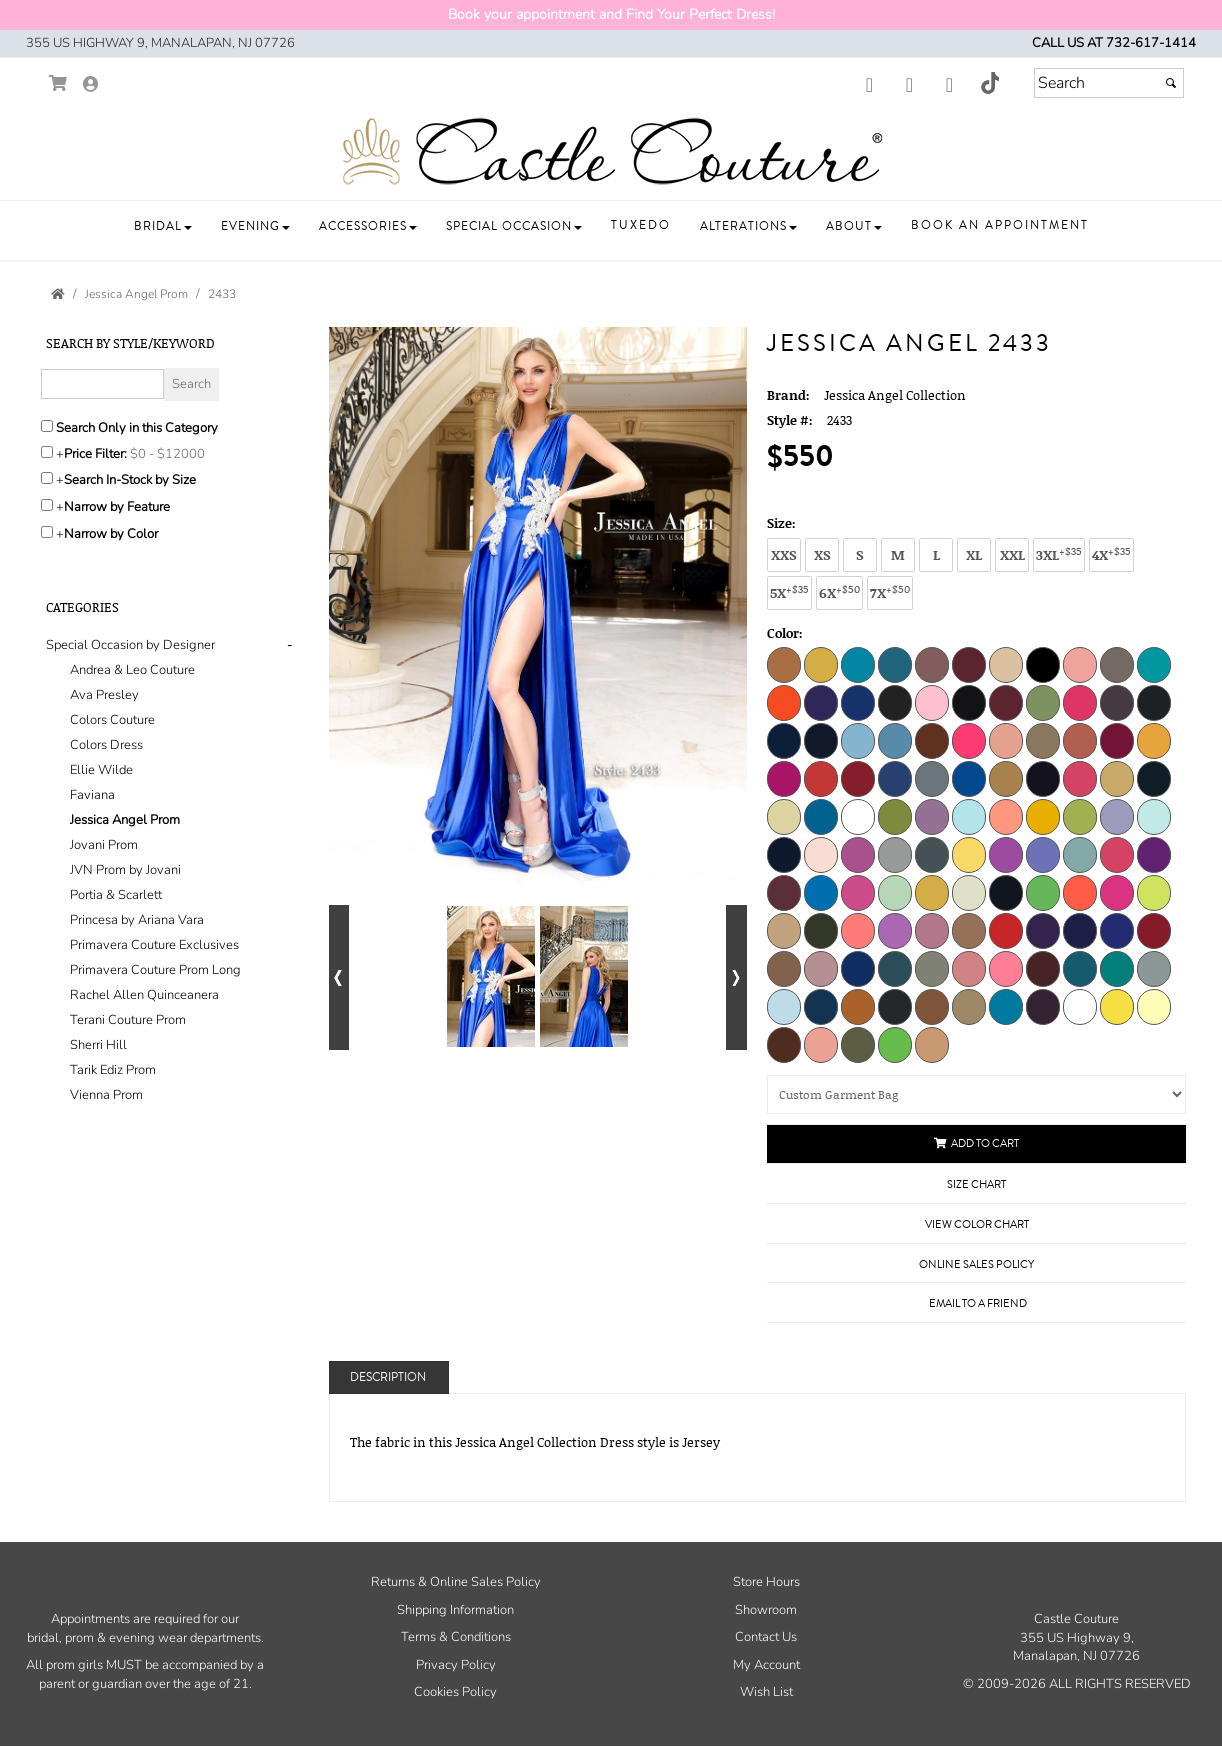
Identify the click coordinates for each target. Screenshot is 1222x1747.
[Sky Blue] (784, 1006)
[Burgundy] (969, 702)
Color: (785, 633)
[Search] (1109, 83)
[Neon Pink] (1117, 892)
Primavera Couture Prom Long (155, 970)
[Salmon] (1006, 968)
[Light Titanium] (932, 854)
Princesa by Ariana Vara (137, 920)
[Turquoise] (1006, 1006)
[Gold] (1117, 778)
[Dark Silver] (932, 778)
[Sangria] (1043, 968)
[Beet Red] (969, 664)
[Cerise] (1080, 702)
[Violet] (1043, 1006)
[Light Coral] (1006, 816)
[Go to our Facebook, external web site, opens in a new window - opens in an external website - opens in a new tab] (869, 86)
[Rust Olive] (932, 968)
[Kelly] (858, 816)
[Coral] (969, 740)
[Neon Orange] (1080, 892)
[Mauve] (784, 892)
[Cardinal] (1006, 702)
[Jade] (821, 816)
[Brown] (895, 702)
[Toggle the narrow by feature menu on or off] (47, 505)
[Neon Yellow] (1154, 892)
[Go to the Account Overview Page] (91, 85)
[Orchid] (895, 930)
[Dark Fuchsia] (1117, 740)
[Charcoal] (1154, 702)
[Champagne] (1117, 702)
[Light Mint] (1154, 816)
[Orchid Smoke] (932, 930)
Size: (781, 523)
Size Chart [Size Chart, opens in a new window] (976, 1184)
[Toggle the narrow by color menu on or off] (47, 532)
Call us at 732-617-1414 (1114, 43)
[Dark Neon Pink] (784, 778)
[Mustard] (932, 892)
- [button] (289, 645)
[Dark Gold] (1154, 740)
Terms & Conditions (456, 1637)
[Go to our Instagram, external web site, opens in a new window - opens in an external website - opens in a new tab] (909, 86)
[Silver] (1154, 968)
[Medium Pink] (858, 892)
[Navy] (1006, 892)
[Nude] (784, 930)
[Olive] (821, 930)
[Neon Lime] (1043, 892)
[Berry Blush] (821, 1044)
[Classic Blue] (784, 740)
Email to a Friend (978, 1303)
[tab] (172, 870)
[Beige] (1006, 664)
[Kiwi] (895, 816)
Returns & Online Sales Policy (456, 1582)
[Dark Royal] (895, 778)
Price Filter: (95, 454)
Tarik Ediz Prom (113, 1070)
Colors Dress (106, 745)
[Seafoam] (1080, 968)
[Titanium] (895, 1006)
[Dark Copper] (1080, 740)
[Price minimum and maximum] (170, 454)
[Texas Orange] (858, 1006)
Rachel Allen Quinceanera (144, 995)
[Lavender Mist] (932, 816)
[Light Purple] (858, 854)
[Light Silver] (895, 854)
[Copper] (932, 740)
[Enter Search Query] (102, 384)
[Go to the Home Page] (58, 294)
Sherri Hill (98, 1045)
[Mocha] (932, 1044)
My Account (766, 1665)
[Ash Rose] (932, 664)
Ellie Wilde (101, 770)
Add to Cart (976, 1143)
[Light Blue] (969, 816)
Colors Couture (112, 720)
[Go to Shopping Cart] (58, 83)
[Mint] (895, 892)
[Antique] (821, 664)
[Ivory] (784, 816)
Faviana (92, 795)
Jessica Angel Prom (125, 820)
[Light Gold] (1043, 816)
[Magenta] (1154, 854)
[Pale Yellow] (1154, 1006)
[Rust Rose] (969, 968)
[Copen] (895, 740)
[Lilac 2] (1043, 854)
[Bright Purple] (821, 702)
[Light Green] (1080, 816)
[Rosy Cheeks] (821, 968)
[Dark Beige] (1043, 740)
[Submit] (1171, 83)
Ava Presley (104, 695)
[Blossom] (1080, 664)
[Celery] (1043, 702)
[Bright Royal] (858, 702)
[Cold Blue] (858, 740)
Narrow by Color (111, 534)
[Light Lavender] (1117, 816)
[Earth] (1006, 778)
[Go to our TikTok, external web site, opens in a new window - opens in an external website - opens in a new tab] (989, 83)
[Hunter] (1154, 778)
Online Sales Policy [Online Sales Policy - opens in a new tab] (976, 1264)
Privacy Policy (456, 1665)
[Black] (1043, 664)
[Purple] (1080, 930)
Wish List (766, 1692)
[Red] (1154, 930)
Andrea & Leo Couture (132, 670)
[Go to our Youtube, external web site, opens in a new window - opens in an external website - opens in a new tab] (949, 86)
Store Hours (766, 1582)
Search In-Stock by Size (130, 480)
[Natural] (969, 892)
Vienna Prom (106, 1095)
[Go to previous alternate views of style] (339, 977)
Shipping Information (455, 1610)
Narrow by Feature (117, 507)
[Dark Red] (858, 778)
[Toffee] (969, 1006)
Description (388, 1377)
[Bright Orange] (784, 702)
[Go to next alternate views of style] (736, 977)
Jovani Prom (104, 845)
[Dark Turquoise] (969, 778)
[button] (163, 226)
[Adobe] (784, 664)
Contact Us (766, 1637)
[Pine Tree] (858, 1044)
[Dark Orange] (821, 778)
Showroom (766, 1610)
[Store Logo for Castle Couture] (611, 152)
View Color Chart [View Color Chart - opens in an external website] (977, 1224)
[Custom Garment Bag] (976, 1094)
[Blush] (1117, 664)
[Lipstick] (1117, 854)
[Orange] (858, 930)
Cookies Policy (455, 1692)
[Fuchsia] (1080, 778)
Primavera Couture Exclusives (154, 945)
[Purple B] (1117, 930)
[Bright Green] (1154, 664)
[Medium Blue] (821, 892)
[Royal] (858, 968)
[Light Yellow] (969, 854)
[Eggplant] (1043, 778)
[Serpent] (1117, 968)
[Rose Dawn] (784, 968)
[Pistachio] (895, 1044)
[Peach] (969, 930)
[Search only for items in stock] (47, 478)
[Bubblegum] (932, 702)
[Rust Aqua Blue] (895, 968)
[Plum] (1043, 930)
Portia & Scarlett (116, 895)
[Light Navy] (784, 854)
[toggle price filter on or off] (47, 452)
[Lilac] (1006, 854)
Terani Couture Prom (128, 1020)
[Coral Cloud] (1006, 740)
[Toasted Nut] (932, 1006)
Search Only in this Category (137, 428)
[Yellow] (1117, 1006)
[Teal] (821, 1006)
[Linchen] (1080, 854)
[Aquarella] (895, 664)
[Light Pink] (821, 854)
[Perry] (1006, 930)
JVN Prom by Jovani (125, 870)
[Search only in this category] (47, 426)
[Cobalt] (821, 740)
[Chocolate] (784, 1044)
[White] (1080, 1006)
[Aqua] (858, 664)
